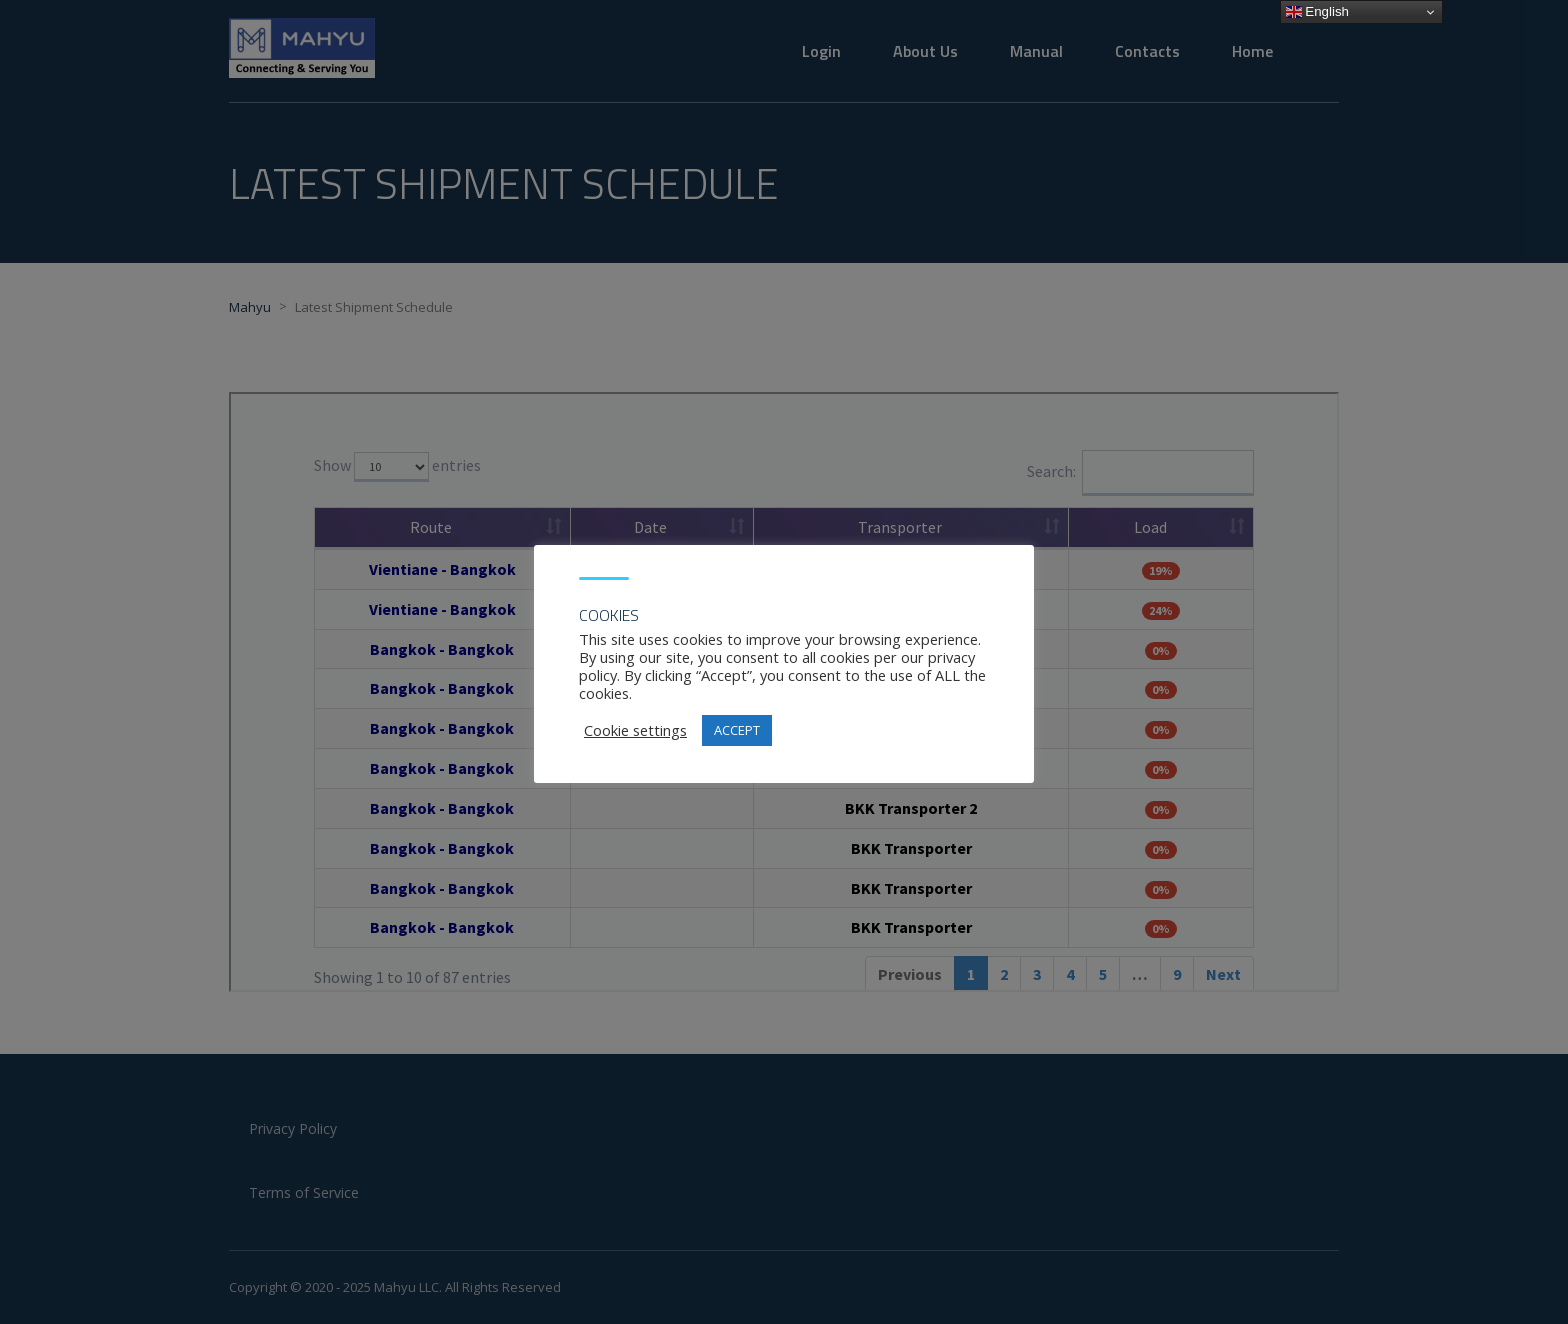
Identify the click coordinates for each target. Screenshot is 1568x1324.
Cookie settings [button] (635, 730)
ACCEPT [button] (737, 730)
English (1317, 12)
